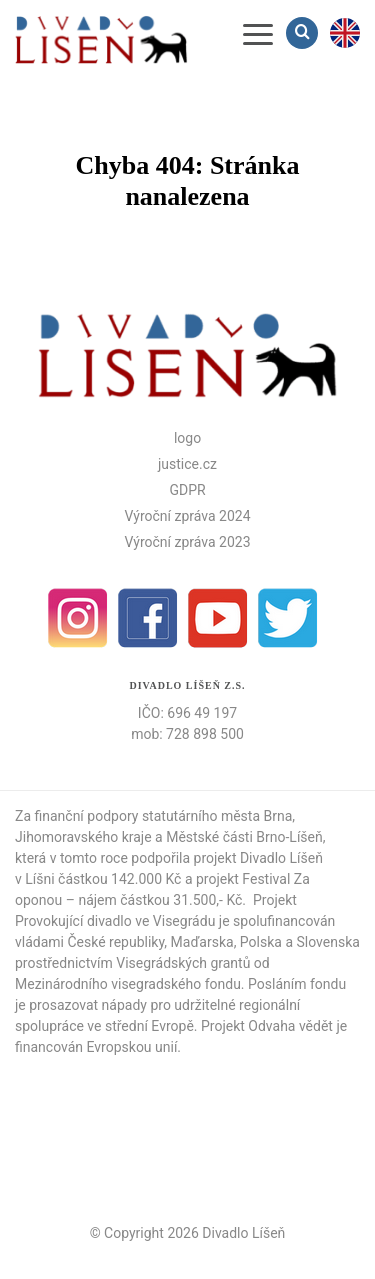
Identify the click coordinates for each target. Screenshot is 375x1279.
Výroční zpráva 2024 (187, 516)
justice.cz (187, 464)
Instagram (78, 618)
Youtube (218, 618)
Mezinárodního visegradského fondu (128, 984)
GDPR (187, 490)
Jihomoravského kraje (83, 837)
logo (187, 438)
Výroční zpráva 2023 (187, 542)
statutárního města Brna (217, 816)
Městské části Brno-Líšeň (244, 837)
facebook (148, 618)
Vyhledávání (304, 32)
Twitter (288, 618)
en (345, 33)
